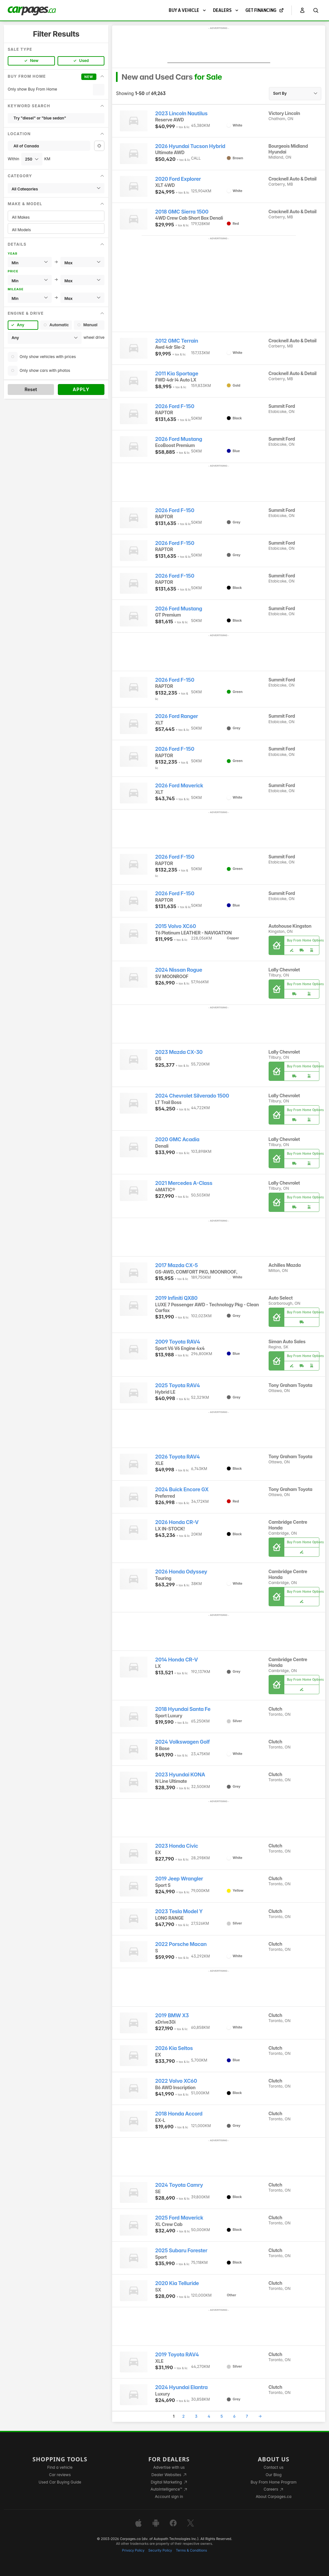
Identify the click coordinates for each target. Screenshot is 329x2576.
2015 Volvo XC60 (175, 926)
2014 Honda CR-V (176, 1660)
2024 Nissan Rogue (178, 970)
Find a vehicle (60, 2467)
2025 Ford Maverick (179, 2218)
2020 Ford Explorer (178, 179)
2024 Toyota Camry (179, 2185)
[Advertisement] (218, 47)
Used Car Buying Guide (60, 2482)
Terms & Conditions (191, 2550)
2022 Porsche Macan (181, 1944)
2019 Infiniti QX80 (176, 1298)
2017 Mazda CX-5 (176, 1265)
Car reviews (60, 2474)
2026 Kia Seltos (174, 2048)
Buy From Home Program (274, 2482)
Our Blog (273, 2474)
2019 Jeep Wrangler (179, 1879)
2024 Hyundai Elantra (181, 2387)
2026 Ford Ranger (176, 716)
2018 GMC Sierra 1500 (182, 212)
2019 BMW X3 (172, 2015)
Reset (30, 389)
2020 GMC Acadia (177, 1139)
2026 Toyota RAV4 (177, 1457)
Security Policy (160, 2550)
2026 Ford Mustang (178, 439)
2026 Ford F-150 (174, 406)
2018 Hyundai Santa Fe (182, 1709)
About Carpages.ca (273, 2496)
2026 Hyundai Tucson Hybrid (190, 146)
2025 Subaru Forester (181, 2250)
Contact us (274, 2467)
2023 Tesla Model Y (179, 1911)
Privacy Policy (133, 2550)
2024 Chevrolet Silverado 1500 (192, 1096)
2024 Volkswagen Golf (182, 1742)
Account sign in (169, 2496)
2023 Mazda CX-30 (179, 1052)
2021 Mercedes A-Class (183, 1183)
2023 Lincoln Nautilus (181, 113)
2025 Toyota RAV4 (177, 1385)
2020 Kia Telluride (177, 2283)
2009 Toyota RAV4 (177, 1342)
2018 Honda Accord (178, 2114)
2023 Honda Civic (176, 1846)
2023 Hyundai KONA (180, 1775)
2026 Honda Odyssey (181, 1572)
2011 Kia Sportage (176, 374)
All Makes (56, 217)
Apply (81, 389)
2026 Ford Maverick (179, 786)
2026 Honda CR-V (177, 1522)
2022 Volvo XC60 (176, 2081)
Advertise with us (169, 2467)
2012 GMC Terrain (176, 341)
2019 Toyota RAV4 (177, 2355)
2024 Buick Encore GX (182, 1489)
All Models (56, 229)
